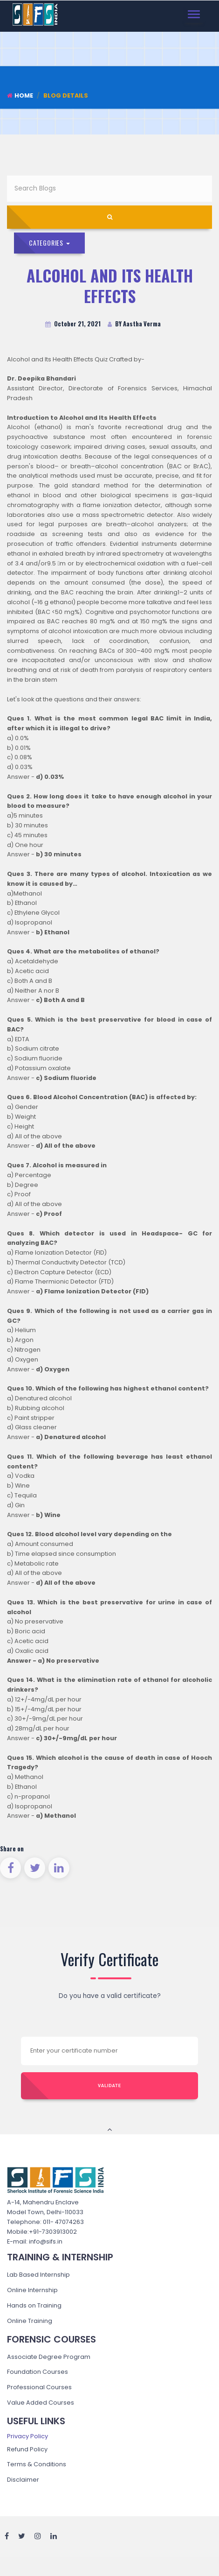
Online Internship (32, 2290)
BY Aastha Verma (134, 323)
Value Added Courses (40, 2403)
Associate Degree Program (48, 2357)
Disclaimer (23, 2480)
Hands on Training (34, 2305)
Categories (49, 242)
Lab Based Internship (38, 2275)
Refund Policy (27, 2449)
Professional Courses (39, 2387)
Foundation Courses (37, 2372)
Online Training (29, 2321)
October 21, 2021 (73, 323)
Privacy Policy (27, 2436)
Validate (109, 2085)
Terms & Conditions (36, 2464)
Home (20, 95)
